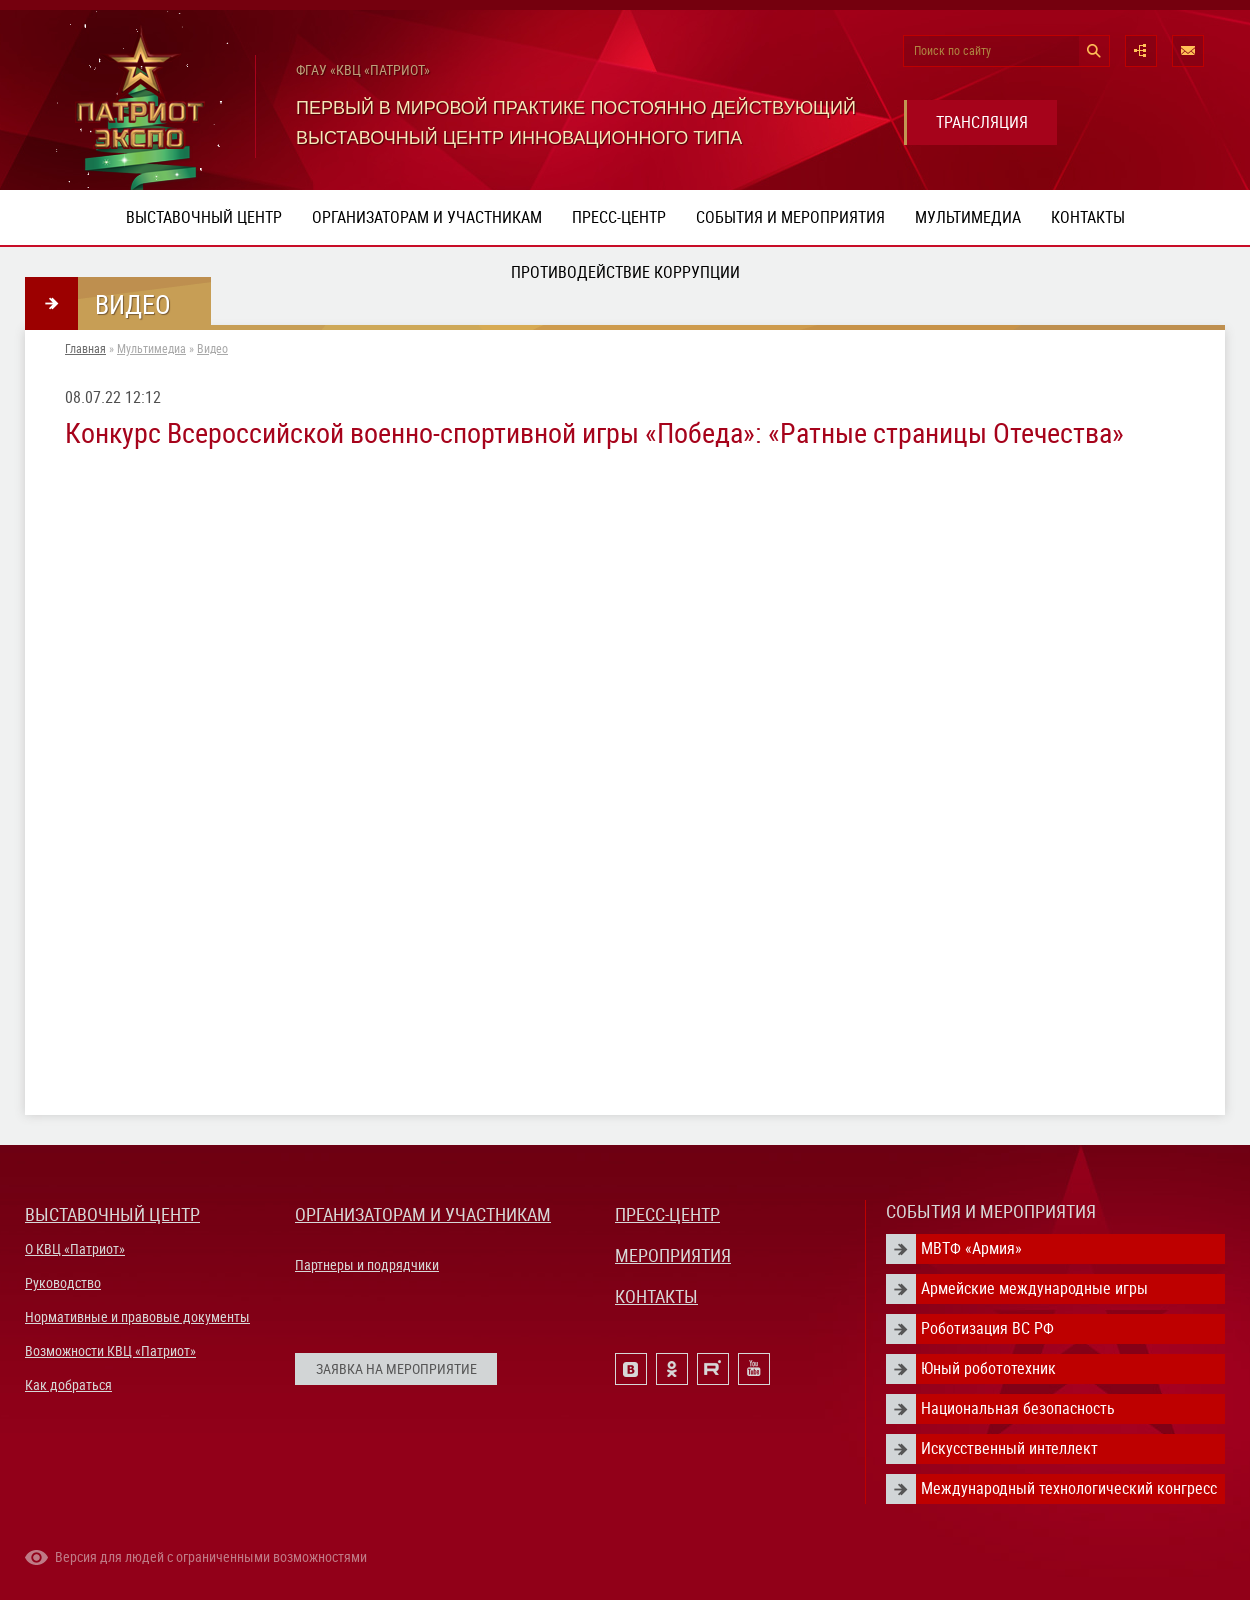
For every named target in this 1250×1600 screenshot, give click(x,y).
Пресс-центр (619, 217)
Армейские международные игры (1034, 1288)
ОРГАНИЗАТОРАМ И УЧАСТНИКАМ (423, 1214)
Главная (85, 349)
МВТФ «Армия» (971, 1248)
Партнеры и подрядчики (367, 1265)
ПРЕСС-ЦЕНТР (667, 1214)
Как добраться (68, 1385)
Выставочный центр (204, 217)
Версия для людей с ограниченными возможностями (211, 1557)
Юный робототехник (988, 1368)
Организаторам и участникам (427, 217)
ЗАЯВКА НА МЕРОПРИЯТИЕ (396, 1369)
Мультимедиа (968, 217)
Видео (212, 349)
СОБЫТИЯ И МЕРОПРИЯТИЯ (991, 1211)
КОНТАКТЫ (656, 1296)
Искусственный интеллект (1009, 1448)
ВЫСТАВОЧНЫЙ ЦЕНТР (112, 1214)
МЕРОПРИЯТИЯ (673, 1255)
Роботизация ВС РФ (987, 1328)
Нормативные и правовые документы (137, 1317)
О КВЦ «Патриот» (75, 1249)
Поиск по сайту (952, 51)
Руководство (63, 1283)
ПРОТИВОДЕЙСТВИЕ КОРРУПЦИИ (625, 272)
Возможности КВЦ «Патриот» (110, 1351)
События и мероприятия (790, 217)
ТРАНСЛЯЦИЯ (982, 122)
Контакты (1088, 217)
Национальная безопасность (1018, 1408)
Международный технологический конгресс (1069, 1488)
